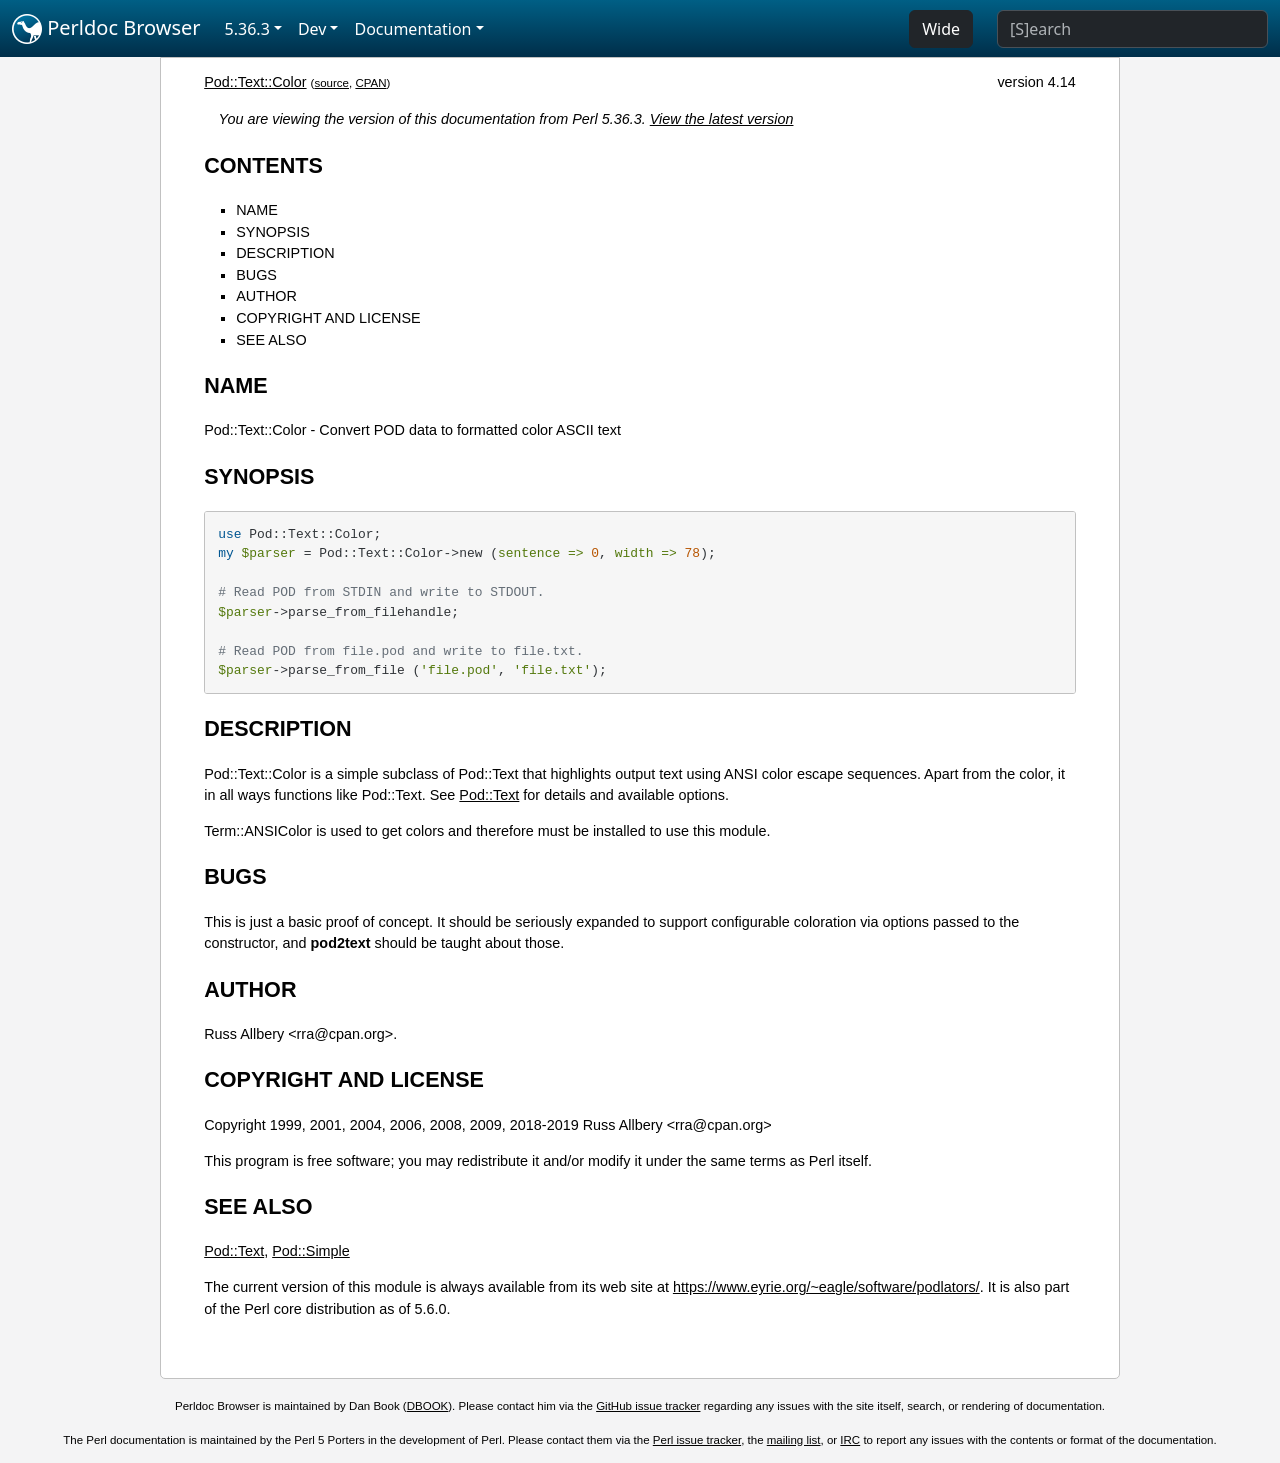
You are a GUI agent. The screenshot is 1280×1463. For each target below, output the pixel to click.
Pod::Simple (311, 1251)
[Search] (1132, 29)
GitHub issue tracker (648, 1406)
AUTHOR (266, 296)
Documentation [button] (412, 29)
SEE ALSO (271, 340)
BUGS (256, 275)
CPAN (370, 83)
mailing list (794, 1440)
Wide (941, 29)
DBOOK (428, 1406)
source (331, 83)
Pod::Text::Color (255, 82)
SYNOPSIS (273, 232)
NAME (257, 210)
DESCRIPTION (285, 253)
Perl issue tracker (697, 1440)
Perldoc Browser (106, 29)
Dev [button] (312, 29)
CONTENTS (263, 165)
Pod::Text (489, 795)
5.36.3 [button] (247, 29)
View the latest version (722, 119)
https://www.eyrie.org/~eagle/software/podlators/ (826, 1287)
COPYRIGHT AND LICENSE (328, 318)
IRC (850, 1440)
